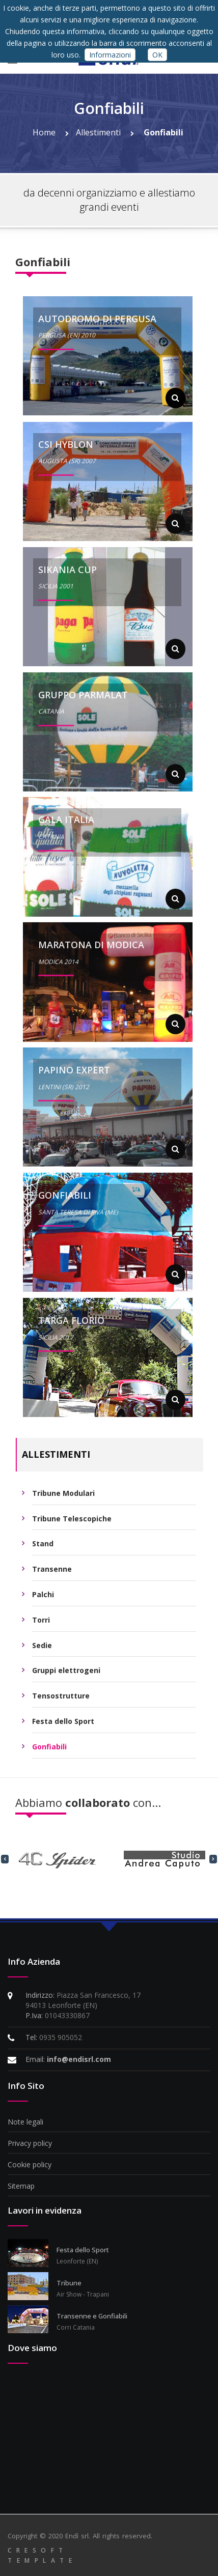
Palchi (43, 1599)
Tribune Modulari (63, 1498)
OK (157, 55)
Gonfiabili (163, 132)
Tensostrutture (61, 1701)
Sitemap (21, 2186)
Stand (42, 1549)
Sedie (42, 1650)
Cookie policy (29, 2164)
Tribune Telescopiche (72, 1523)
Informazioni (110, 55)
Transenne (52, 1574)
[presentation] (5, 1858)
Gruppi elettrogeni (66, 1676)
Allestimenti (105, 132)
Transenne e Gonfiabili (92, 2315)
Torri (41, 1625)
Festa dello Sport (63, 1726)
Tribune (69, 2282)
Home (51, 132)
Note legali (25, 2122)
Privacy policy (30, 2143)
